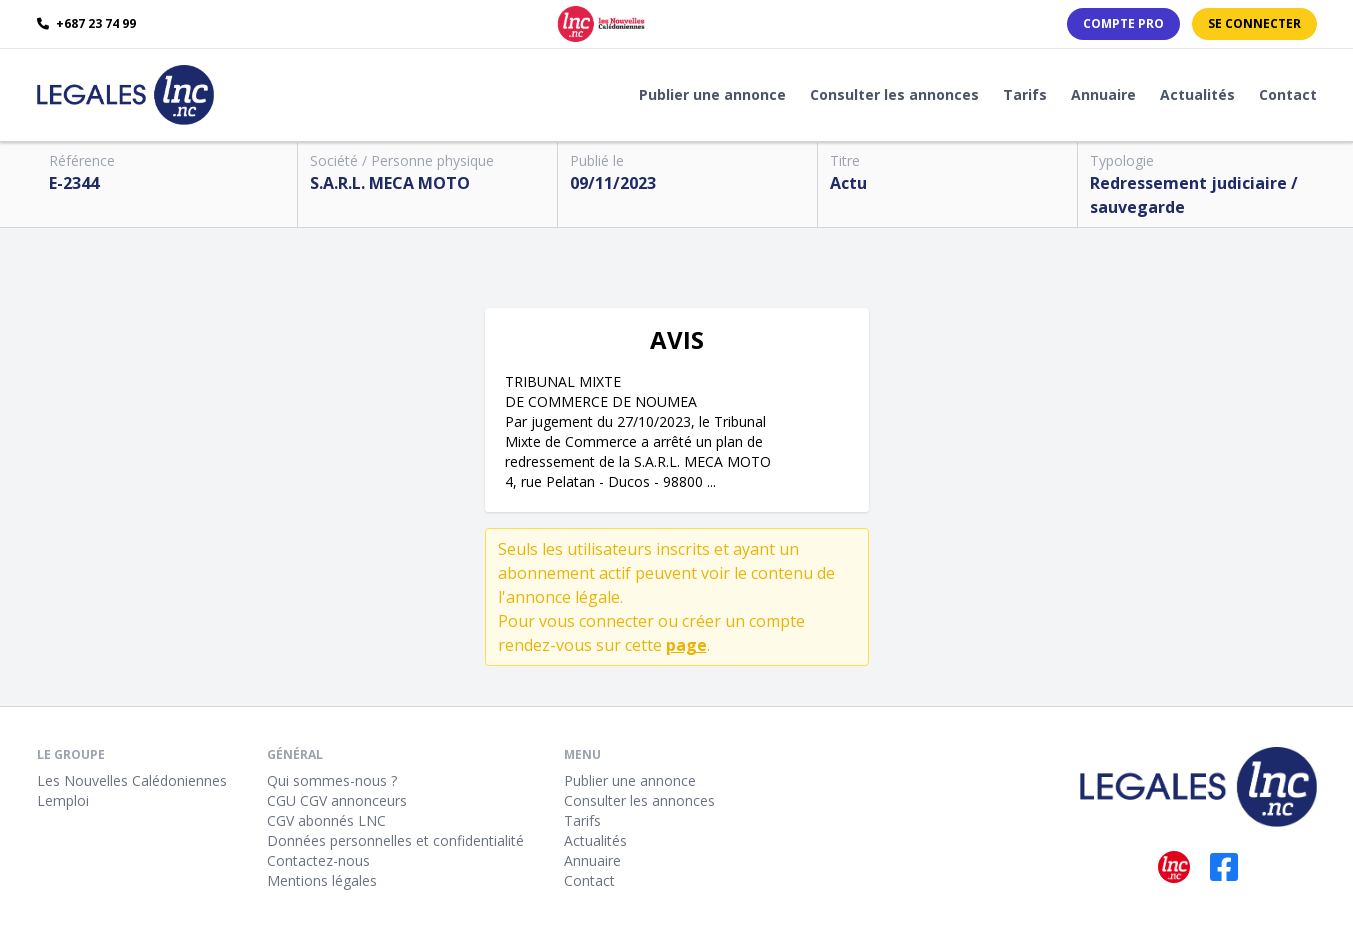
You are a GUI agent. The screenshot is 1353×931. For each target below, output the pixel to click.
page (686, 645)
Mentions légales (322, 880)
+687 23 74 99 (86, 24)
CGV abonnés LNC (326, 820)
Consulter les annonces (894, 94)
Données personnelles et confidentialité (395, 840)
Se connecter (1254, 23)
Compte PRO (1123, 23)
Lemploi (63, 800)
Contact (1288, 94)
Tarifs (1025, 94)
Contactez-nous (318, 860)
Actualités (1197, 94)
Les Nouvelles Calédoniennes (132, 780)
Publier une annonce (712, 94)
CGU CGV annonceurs (337, 800)
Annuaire (1103, 94)
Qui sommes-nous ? (332, 780)
